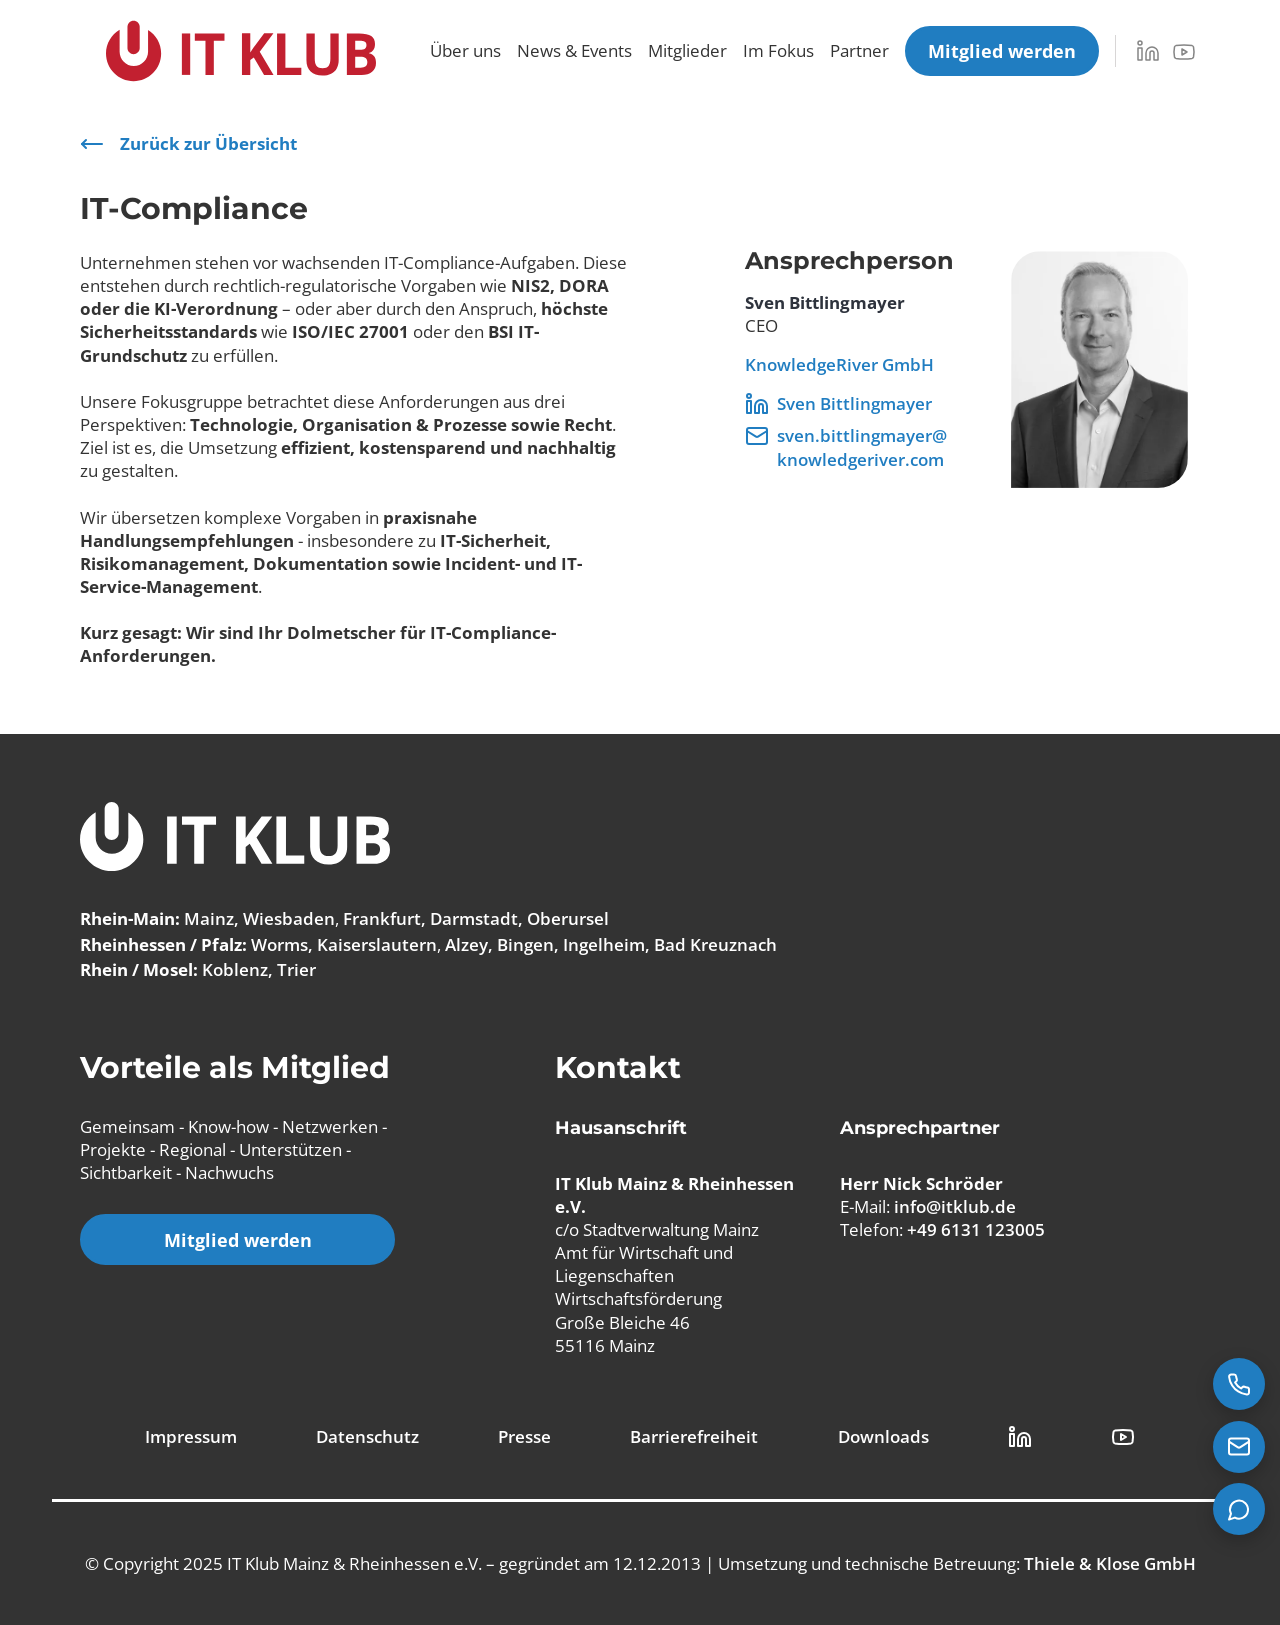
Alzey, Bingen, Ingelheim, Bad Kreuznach (611, 944)
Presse (524, 1436)
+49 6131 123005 (976, 1229)
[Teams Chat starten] (1239, 1509)
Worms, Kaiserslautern (344, 944)
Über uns (465, 50)
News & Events (574, 50)
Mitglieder (687, 50)
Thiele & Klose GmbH (1110, 1563)
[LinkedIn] (1148, 51)
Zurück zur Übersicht (188, 144)
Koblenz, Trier (259, 969)
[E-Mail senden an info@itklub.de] (1239, 1447)
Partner (859, 50)
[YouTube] (1184, 52)
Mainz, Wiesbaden (259, 918)
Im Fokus (778, 50)
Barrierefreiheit (694, 1436)
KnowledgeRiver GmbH (839, 364)
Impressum (191, 1436)
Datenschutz (367, 1436)
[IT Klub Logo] (235, 839)
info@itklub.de (955, 1206)
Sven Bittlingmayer (838, 404)
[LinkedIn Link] (1020, 1437)
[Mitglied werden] (1002, 51)
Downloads (883, 1436)
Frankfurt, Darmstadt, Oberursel (476, 918)
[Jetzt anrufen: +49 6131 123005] (1239, 1384)
